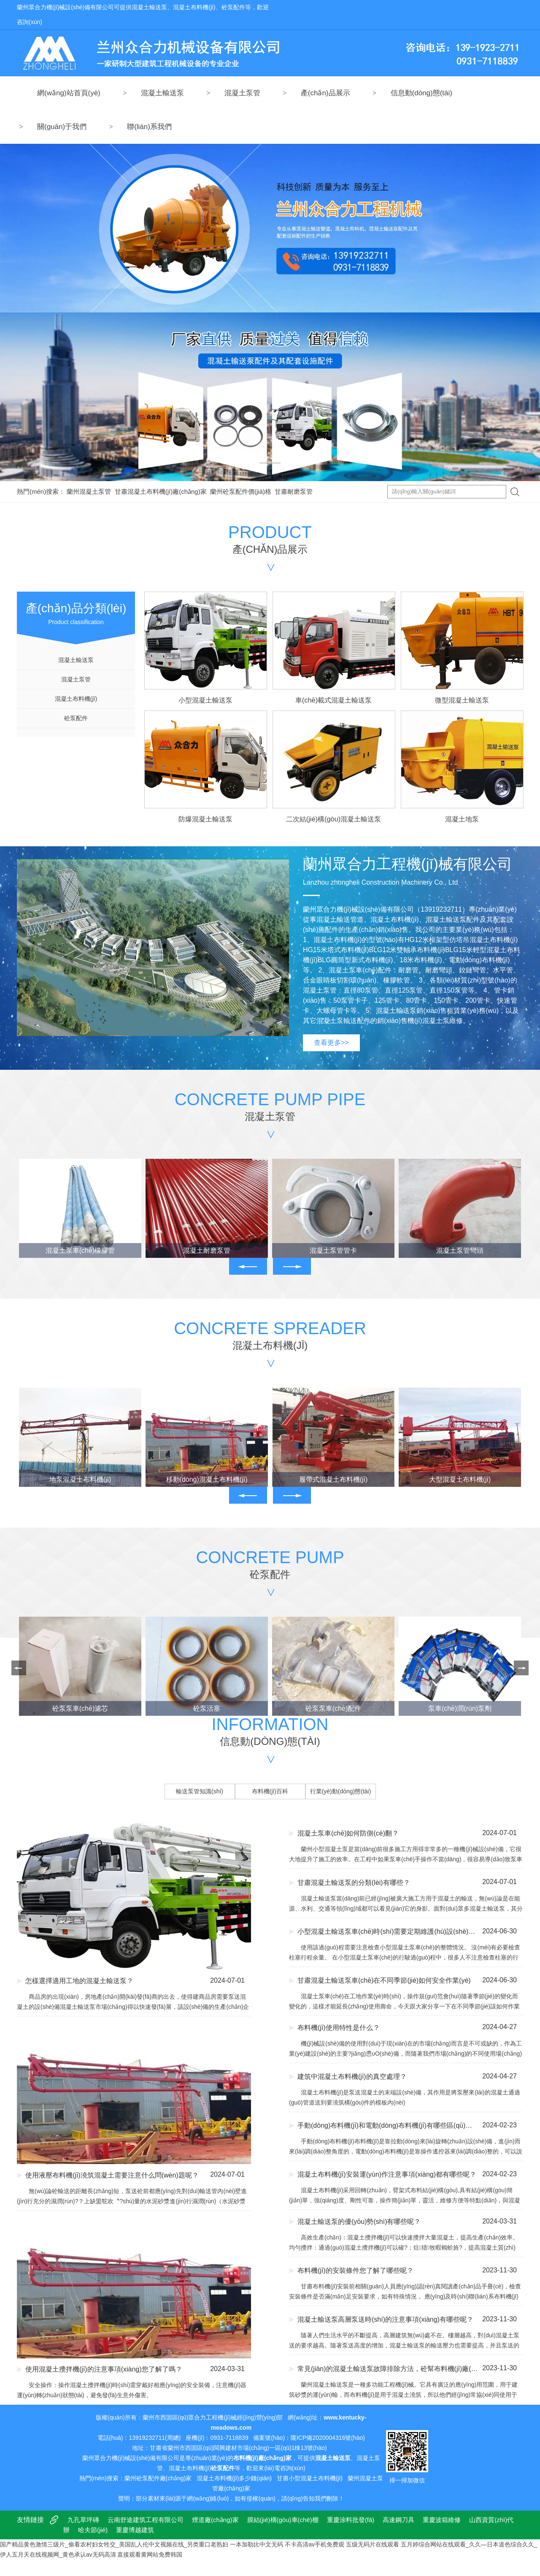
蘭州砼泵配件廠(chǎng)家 (158, 2478)
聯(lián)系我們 (149, 127)
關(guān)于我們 (61, 127)
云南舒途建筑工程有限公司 (146, 2519)
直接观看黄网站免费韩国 (149, 2554)
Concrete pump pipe (270, 1107)
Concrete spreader (270, 1336)
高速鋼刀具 (398, 2519)
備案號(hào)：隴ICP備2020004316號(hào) (309, 2437)
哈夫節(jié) (93, 2529)
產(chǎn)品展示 (325, 93)
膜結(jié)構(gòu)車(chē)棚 (283, 2519)
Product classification (76, 608)
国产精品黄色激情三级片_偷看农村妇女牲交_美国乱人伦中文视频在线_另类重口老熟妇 (114, 2544)
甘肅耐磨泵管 (294, 491)
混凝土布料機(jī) (76, 698)
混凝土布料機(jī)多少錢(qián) (234, 2478)
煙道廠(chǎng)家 (215, 2519)
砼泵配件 (76, 718)
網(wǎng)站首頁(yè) (68, 93)
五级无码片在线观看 (372, 2544)
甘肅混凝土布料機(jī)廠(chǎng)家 (161, 491)
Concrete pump (270, 1565)
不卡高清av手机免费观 (314, 2544)
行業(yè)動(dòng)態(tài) (340, 1791)
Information (270, 1732)
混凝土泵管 (242, 93)
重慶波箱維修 (442, 2519)
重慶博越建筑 (135, 2529)
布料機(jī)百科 (270, 1791)
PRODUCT (270, 540)
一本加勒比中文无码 (256, 2544)
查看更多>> (331, 1042)
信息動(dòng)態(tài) (421, 93)
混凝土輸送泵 (162, 93)
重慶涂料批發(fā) (351, 2519)
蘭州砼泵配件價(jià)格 (240, 491)
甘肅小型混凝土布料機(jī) (310, 2478)
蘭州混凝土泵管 (89, 491)
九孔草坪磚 (83, 2519)
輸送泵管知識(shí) (199, 1791)
